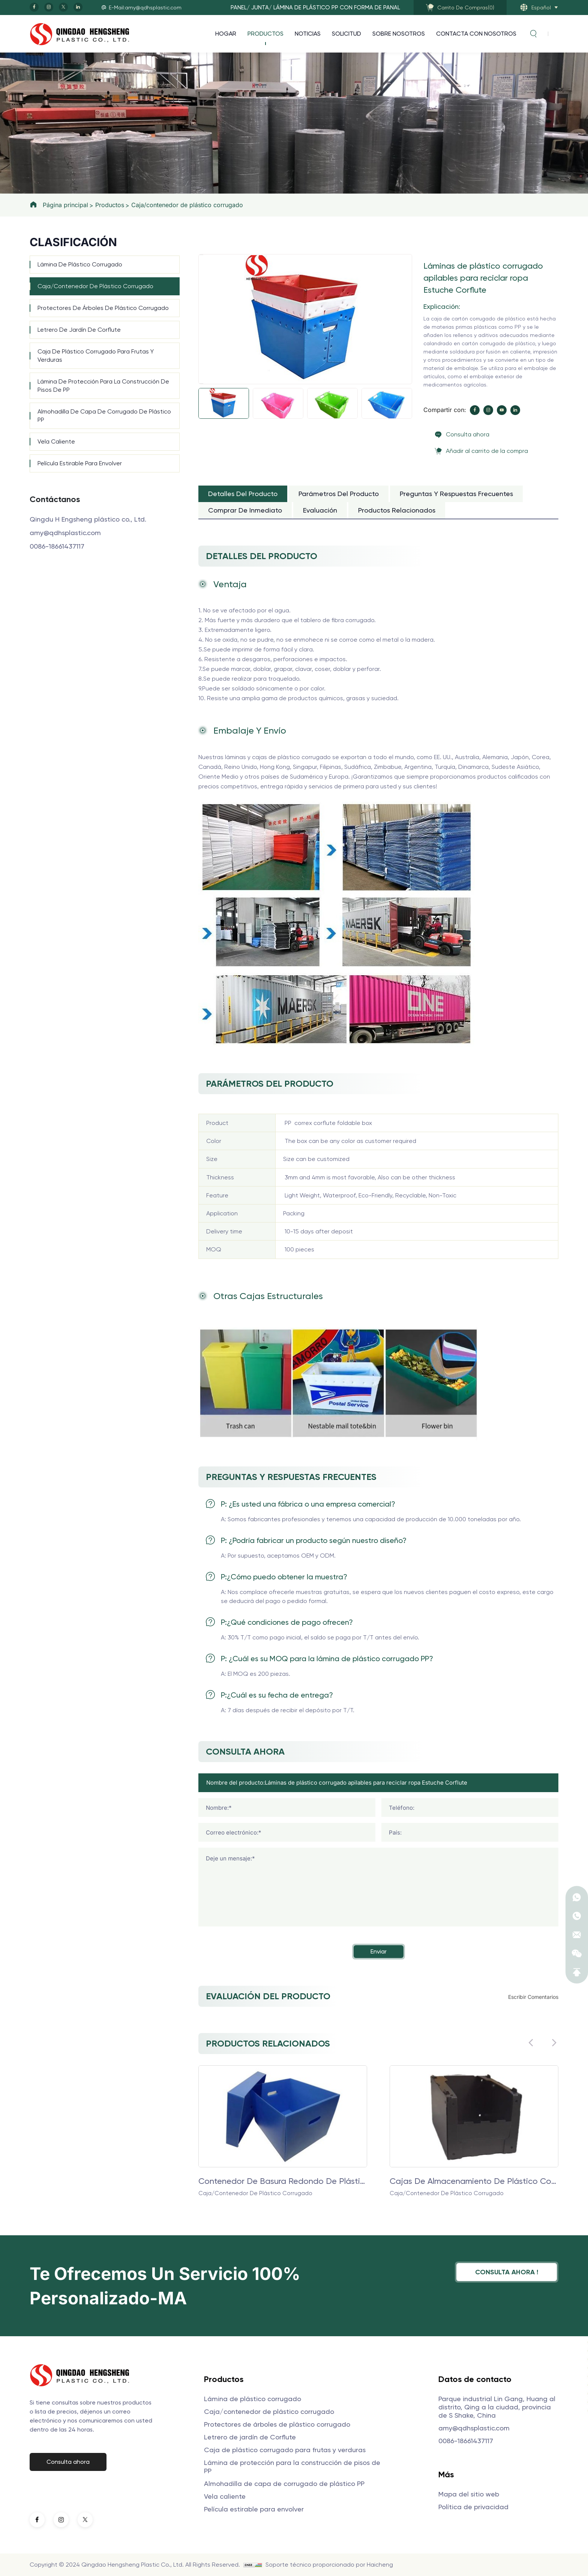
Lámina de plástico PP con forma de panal (336, 7)
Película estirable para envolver (80, 463)
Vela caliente (56, 441)
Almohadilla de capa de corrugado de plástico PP (104, 415)
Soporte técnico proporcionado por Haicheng (329, 2564)
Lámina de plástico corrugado (80, 264)
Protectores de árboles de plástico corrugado (103, 307)
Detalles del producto (243, 494)
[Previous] (201, 254)
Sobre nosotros (398, 33)
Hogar (225, 33)
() (465, 8)
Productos (266, 33)
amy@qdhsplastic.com (65, 533)
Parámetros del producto (338, 494)
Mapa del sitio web (468, 2494)
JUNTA (260, 7)
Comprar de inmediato (245, 510)
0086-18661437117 (57, 546)
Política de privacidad (473, 2507)
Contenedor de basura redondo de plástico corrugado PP (282, 2181)
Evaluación (320, 510)
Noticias (308, 33)
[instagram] (48, 7)
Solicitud (346, 33)
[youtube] (502, 410)
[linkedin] (78, 7)
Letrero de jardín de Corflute (79, 329)
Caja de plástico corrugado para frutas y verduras (96, 355)
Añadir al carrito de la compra (487, 450)
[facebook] (34, 7)
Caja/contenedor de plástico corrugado (187, 205)
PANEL (239, 7)
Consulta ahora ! (506, 2272)
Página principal (65, 205)
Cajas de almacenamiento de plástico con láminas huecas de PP (474, 2181)
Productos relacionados (396, 510)
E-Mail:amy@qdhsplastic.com (145, 8)
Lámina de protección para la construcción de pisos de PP (103, 385)
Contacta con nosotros (476, 33)
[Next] (201, 383)
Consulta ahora (467, 434)
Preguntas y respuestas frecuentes (456, 494)
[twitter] (63, 7)
